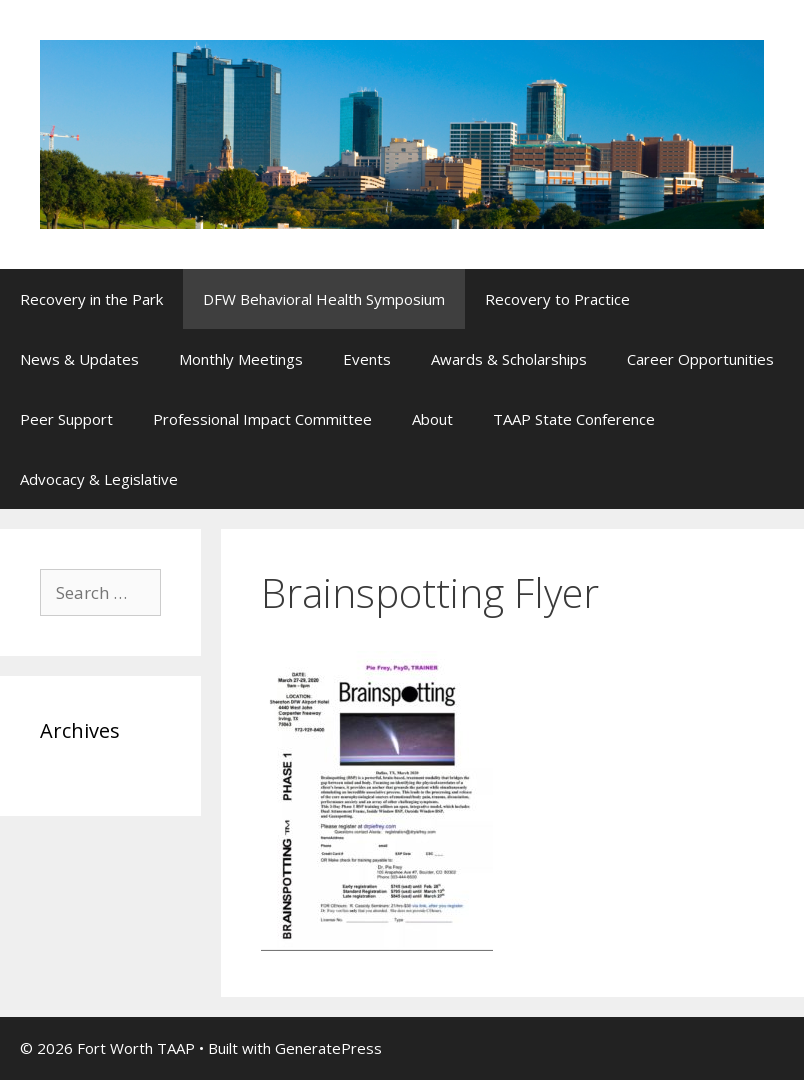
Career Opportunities (700, 359)
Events (367, 359)
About (432, 419)
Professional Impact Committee (262, 419)
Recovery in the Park (91, 299)
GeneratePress (328, 1048)
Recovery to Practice (557, 299)
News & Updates (79, 359)
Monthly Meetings (241, 359)
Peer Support (66, 419)
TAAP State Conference (574, 419)
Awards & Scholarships (509, 359)
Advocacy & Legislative (99, 479)
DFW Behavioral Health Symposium (324, 299)
